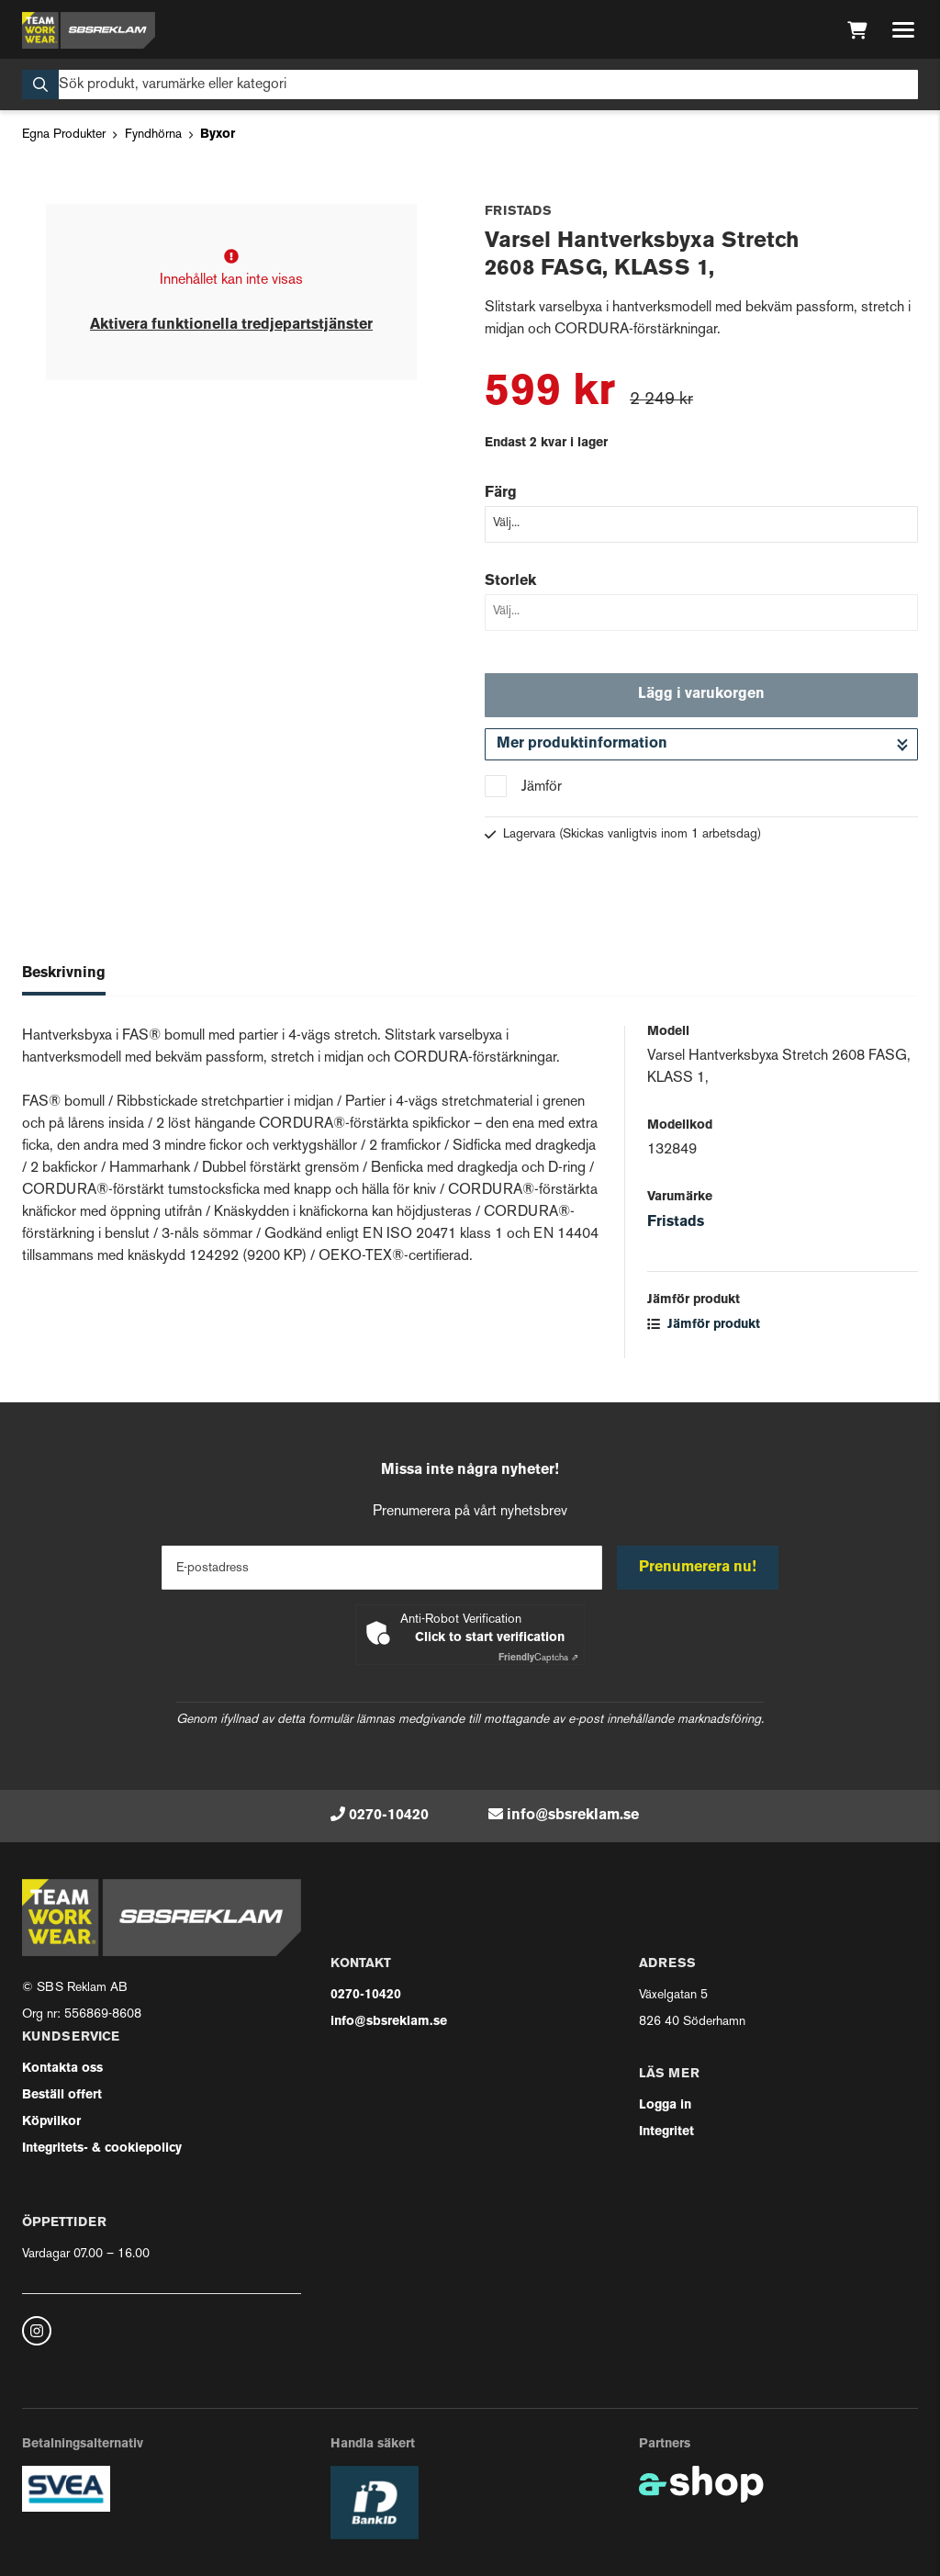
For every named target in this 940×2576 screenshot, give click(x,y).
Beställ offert (62, 2095)
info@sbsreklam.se (573, 1815)
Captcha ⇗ (538, 1658)
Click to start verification (490, 1638)
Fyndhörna (153, 135)
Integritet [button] (666, 2132)
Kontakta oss (62, 2069)
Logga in (665, 2105)
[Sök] (470, 84)
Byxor (217, 135)
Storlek (510, 581)
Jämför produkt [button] (703, 1325)
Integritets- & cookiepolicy (102, 2148)
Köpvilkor (51, 2122)
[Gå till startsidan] (88, 30)
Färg (501, 493)
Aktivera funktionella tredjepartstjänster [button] (231, 325)
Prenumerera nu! (697, 1567)
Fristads (675, 1222)
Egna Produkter (64, 135)
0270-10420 (389, 1815)
